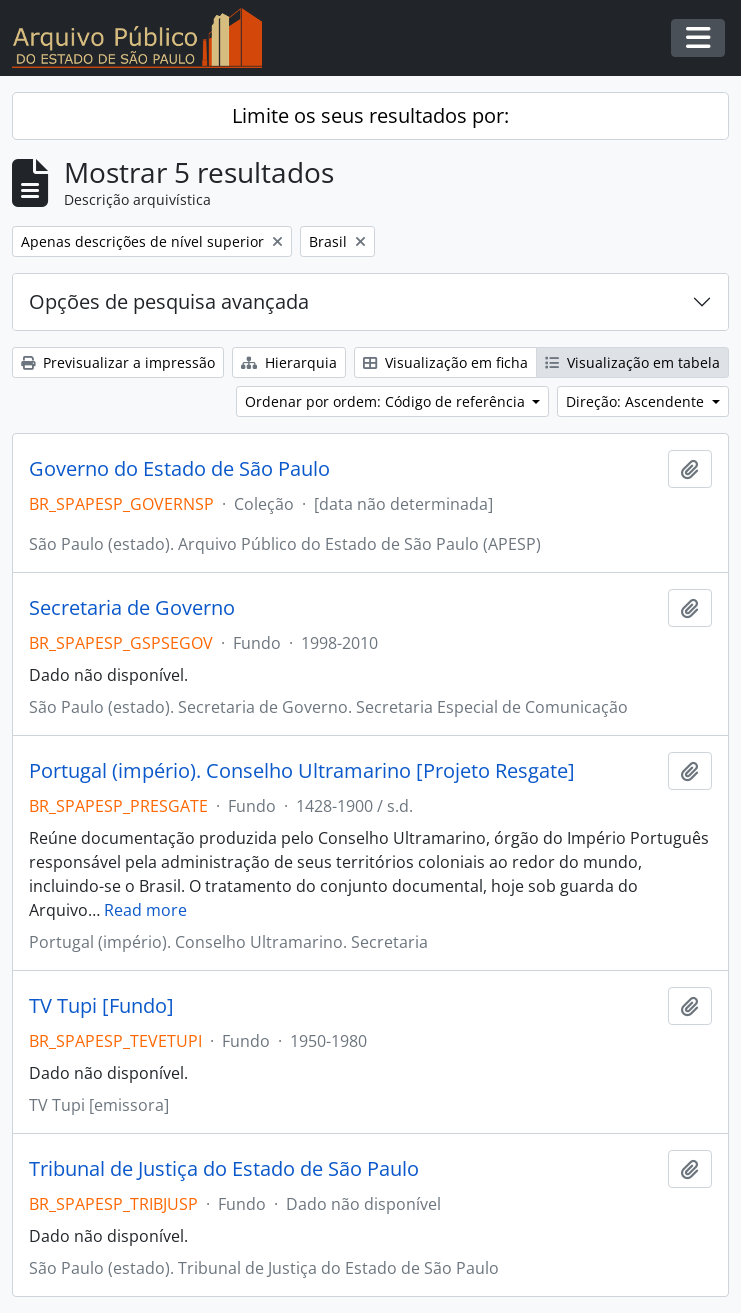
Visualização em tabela (632, 362)
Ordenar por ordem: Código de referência (387, 401)
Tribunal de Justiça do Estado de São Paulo (224, 1169)
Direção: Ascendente (637, 401)
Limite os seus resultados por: (370, 115)
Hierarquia (289, 362)
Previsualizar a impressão (118, 362)
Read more (145, 910)
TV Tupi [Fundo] (101, 1006)
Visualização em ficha (445, 362)
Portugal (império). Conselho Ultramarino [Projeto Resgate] (302, 771)
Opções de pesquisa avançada (169, 301)
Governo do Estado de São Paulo (179, 469)
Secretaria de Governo (132, 608)
